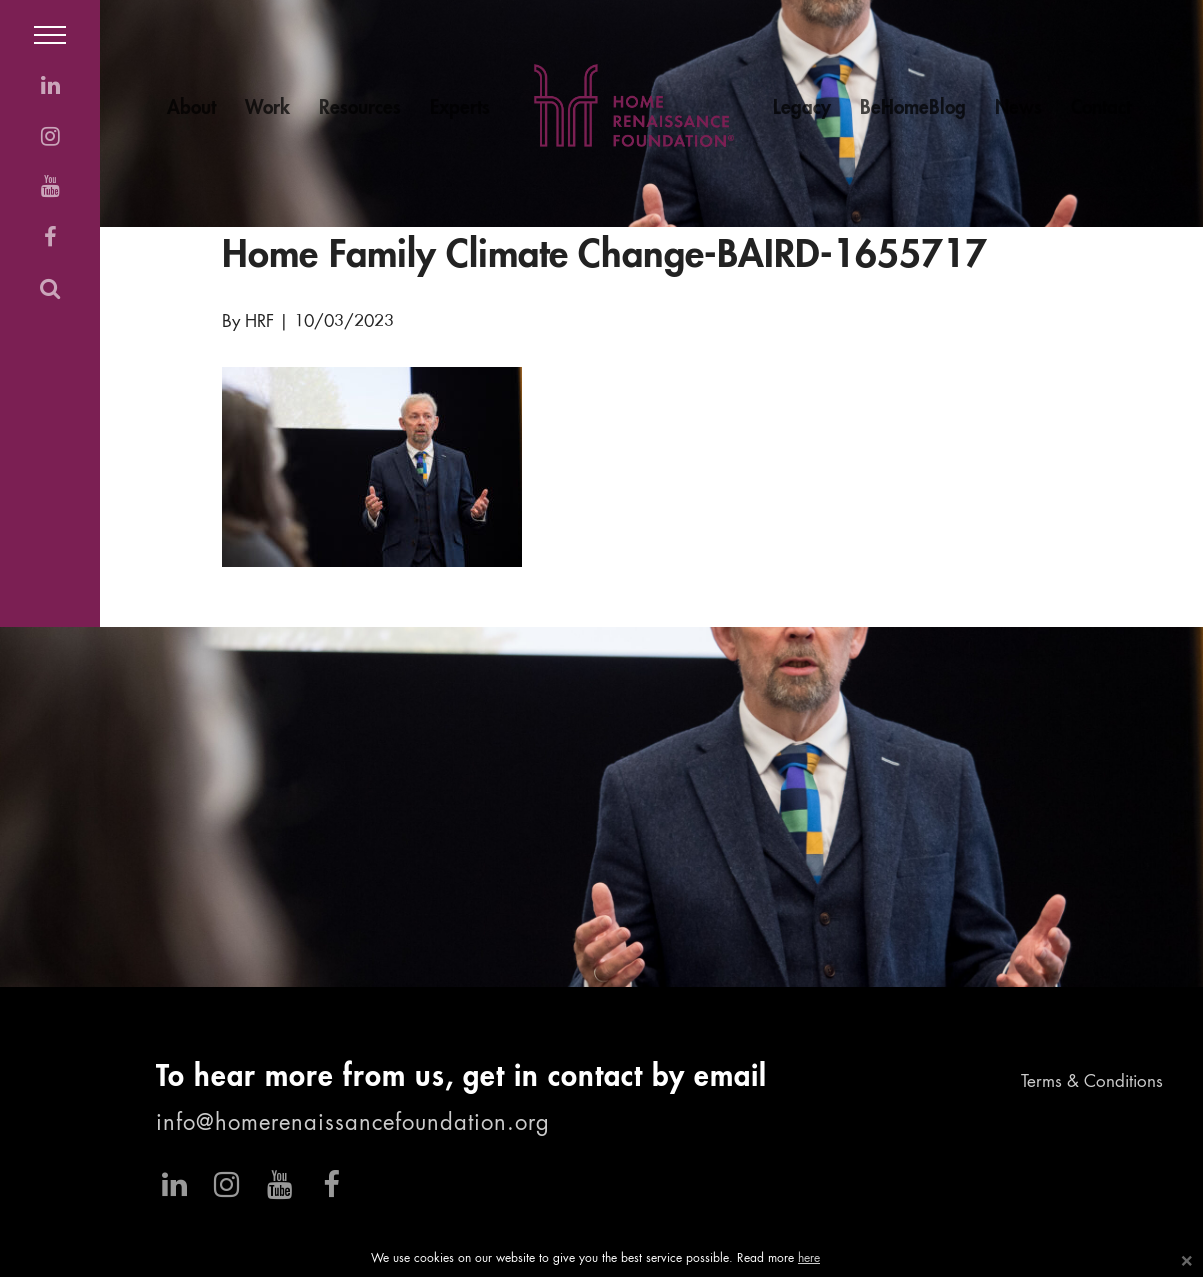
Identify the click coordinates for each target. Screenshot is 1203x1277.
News (1018, 108)
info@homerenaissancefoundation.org (353, 1124)
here (809, 1259)
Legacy (802, 108)
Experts (460, 108)
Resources (360, 108)
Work (267, 108)
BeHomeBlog (913, 108)
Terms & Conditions (1092, 1082)
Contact (1101, 108)
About (191, 108)
